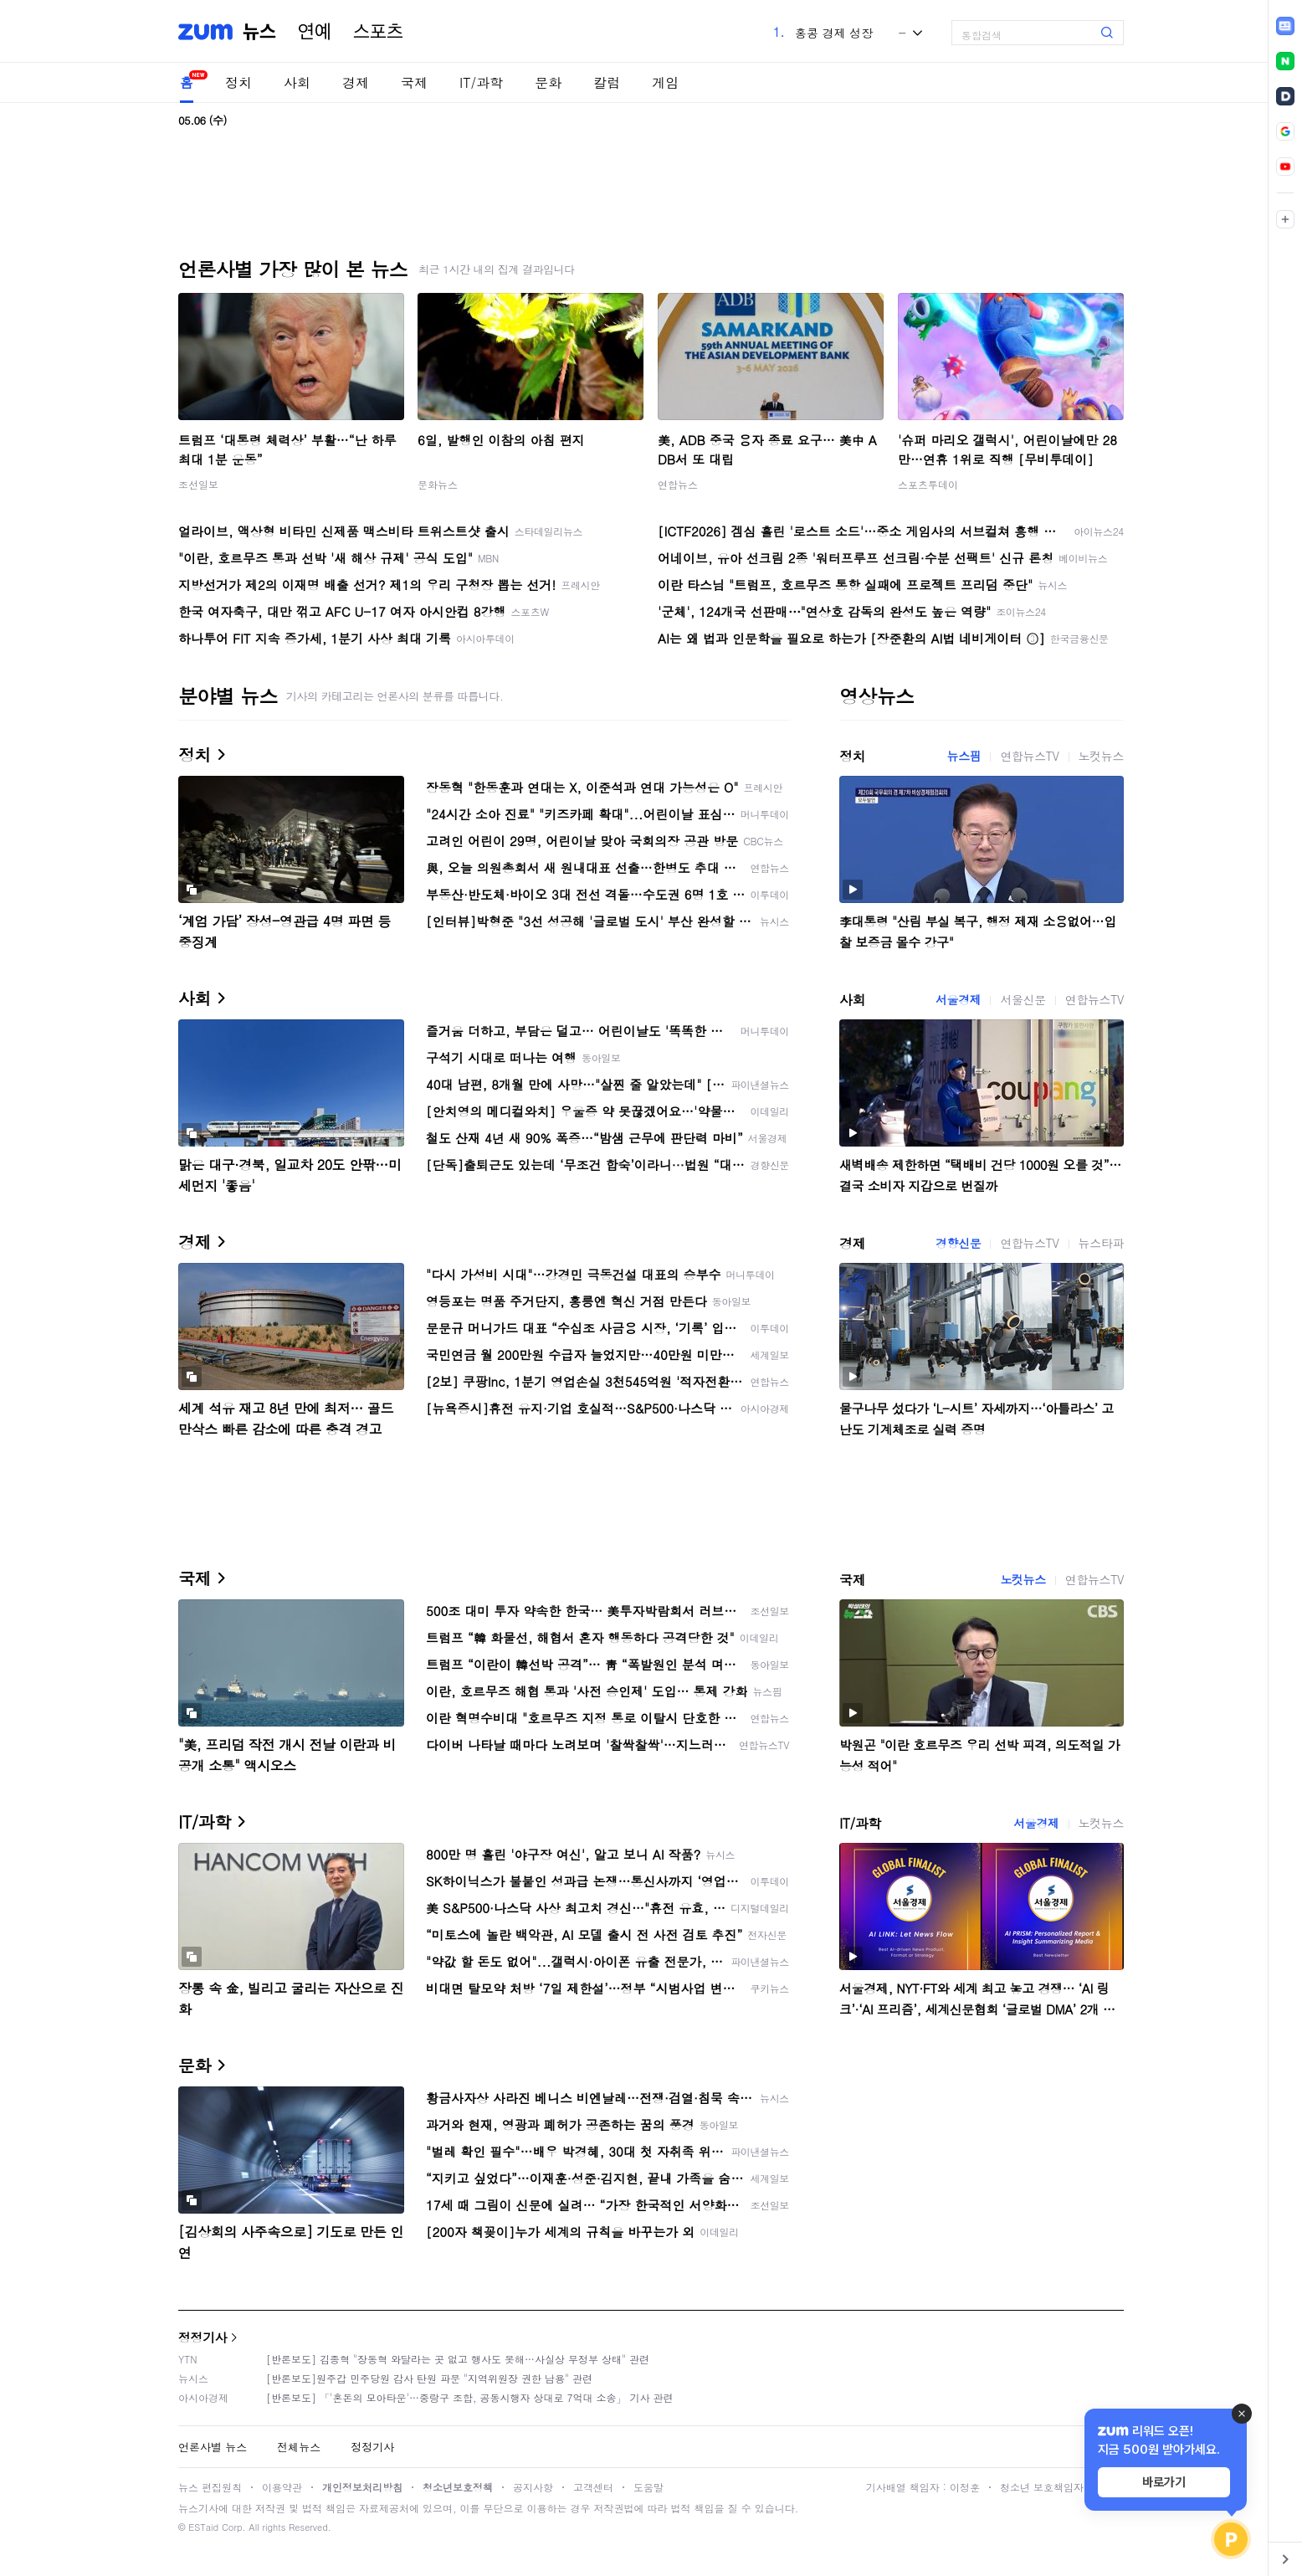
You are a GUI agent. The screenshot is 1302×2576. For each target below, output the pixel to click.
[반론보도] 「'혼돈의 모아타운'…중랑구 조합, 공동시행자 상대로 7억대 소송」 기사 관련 (470, 2397)
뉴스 (259, 32)
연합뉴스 (678, 484)
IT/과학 (481, 82)
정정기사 (202, 2337)
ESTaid (203, 2527)
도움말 (648, 2487)
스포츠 (378, 32)
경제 (355, 82)
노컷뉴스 (1101, 755)
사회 (297, 82)
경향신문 (958, 1242)
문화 (548, 82)
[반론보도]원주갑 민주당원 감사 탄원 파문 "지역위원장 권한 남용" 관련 (429, 2378)
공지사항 (533, 2487)
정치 (238, 82)
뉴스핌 (964, 755)
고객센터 (593, 2487)
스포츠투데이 (928, 484)
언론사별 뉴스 (212, 2447)
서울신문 (1022, 999)
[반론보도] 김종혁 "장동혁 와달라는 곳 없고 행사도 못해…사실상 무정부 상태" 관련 (457, 2359)
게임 (665, 82)
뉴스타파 (1101, 1242)
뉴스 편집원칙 (210, 2487)
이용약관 (282, 2487)
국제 (414, 82)
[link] (1285, 26)
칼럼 (606, 82)
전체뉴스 (298, 2447)
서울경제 (958, 999)
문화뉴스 (438, 484)
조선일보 (198, 484)
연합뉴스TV (1029, 755)
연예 (314, 32)
